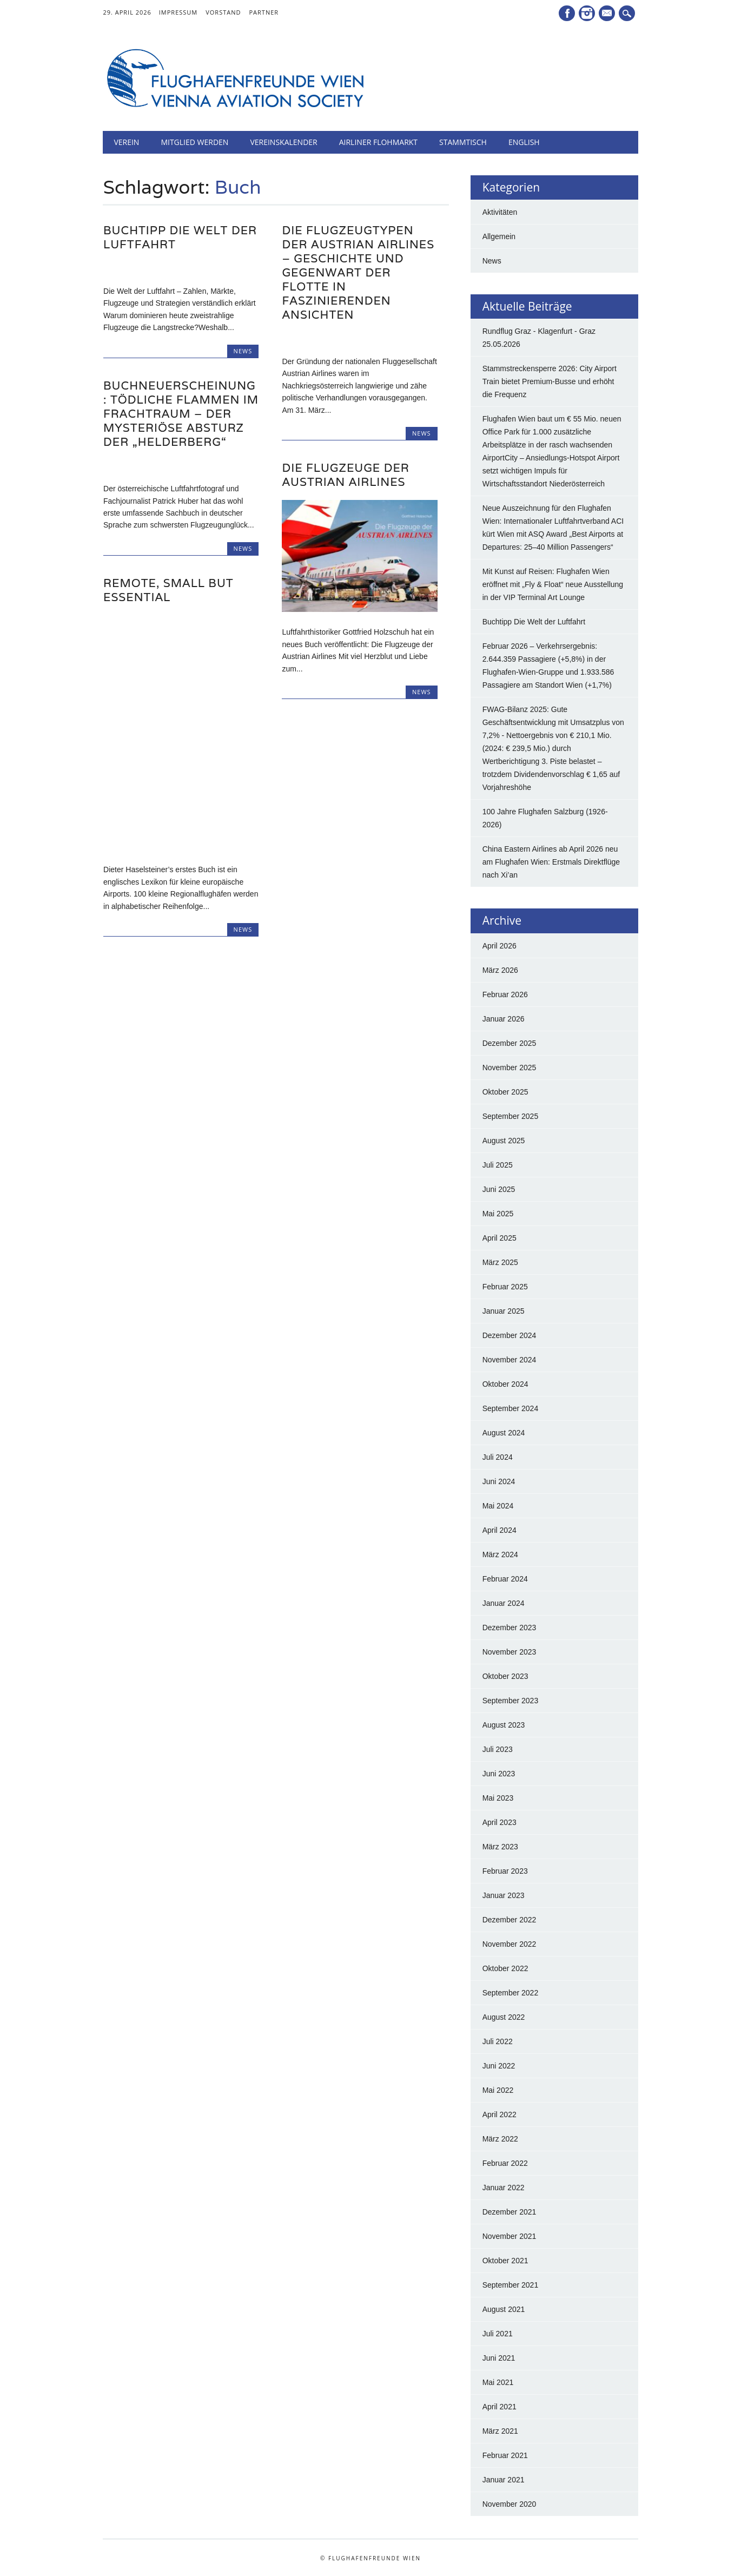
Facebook (567, 13)
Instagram (587, 13)
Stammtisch (463, 142)
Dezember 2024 (509, 1335)
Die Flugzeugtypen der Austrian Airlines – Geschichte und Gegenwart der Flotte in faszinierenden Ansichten (358, 272)
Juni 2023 (498, 1773)
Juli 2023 (497, 1749)
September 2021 (510, 2285)
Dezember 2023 (509, 1627)
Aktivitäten (500, 212)
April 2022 (499, 2114)
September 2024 (510, 1408)
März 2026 (500, 970)
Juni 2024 (498, 1481)
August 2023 (503, 1725)
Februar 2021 (505, 2455)
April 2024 (499, 1530)
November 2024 (509, 1359)
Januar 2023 (503, 1895)
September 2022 (510, 1992)
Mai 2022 (498, 2090)
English (524, 142)
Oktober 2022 (505, 1968)
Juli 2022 (497, 2041)
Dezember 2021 (509, 2212)
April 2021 (499, 2406)
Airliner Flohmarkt (378, 142)
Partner (264, 12)
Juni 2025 (498, 1189)
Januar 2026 (503, 1018)
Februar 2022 (505, 2163)
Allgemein (498, 236)
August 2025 (503, 1140)
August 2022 (503, 2017)
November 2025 (509, 1067)
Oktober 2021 (505, 2260)
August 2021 (503, 2309)
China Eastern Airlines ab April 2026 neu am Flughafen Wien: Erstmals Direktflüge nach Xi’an (551, 862)
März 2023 (500, 1846)
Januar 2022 (503, 2187)
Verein (126, 142)
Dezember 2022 (509, 1919)
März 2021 (500, 2431)
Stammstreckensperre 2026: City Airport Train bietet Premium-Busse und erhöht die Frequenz (549, 381)
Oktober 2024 (505, 1384)
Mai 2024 (498, 1505)
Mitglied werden (194, 142)
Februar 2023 (505, 1871)
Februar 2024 (505, 1578)
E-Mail (608, 14)
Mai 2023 (498, 1798)
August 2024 (503, 1432)
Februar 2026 (505, 994)
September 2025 (510, 1116)
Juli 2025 (497, 1165)
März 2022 (500, 2138)
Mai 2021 (498, 2382)
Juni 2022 (498, 2065)
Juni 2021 (498, 2358)
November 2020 (509, 2504)
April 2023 (499, 1822)
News (243, 351)
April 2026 (499, 945)
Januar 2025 (503, 1311)
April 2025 (499, 1238)
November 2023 (509, 1652)
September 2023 (510, 1700)
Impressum (178, 12)
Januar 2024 (503, 1603)
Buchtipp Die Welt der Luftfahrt (180, 237)
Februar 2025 (505, 1286)
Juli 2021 (497, 2333)
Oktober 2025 (505, 1092)
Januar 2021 (503, 2479)
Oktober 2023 (505, 1676)
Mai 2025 (498, 1213)
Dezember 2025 (509, 1043)
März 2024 (500, 1554)
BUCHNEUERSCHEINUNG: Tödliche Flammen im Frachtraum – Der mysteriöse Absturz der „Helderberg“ (181, 413)
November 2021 (509, 2236)
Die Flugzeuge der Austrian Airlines (345, 474)
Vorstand (223, 12)
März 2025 (500, 1262)
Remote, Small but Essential (168, 590)
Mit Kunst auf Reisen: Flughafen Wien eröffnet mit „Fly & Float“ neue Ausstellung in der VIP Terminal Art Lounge (552, 584)
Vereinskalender (283, 142)
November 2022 (509, 1944)
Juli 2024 (497, 1457)
